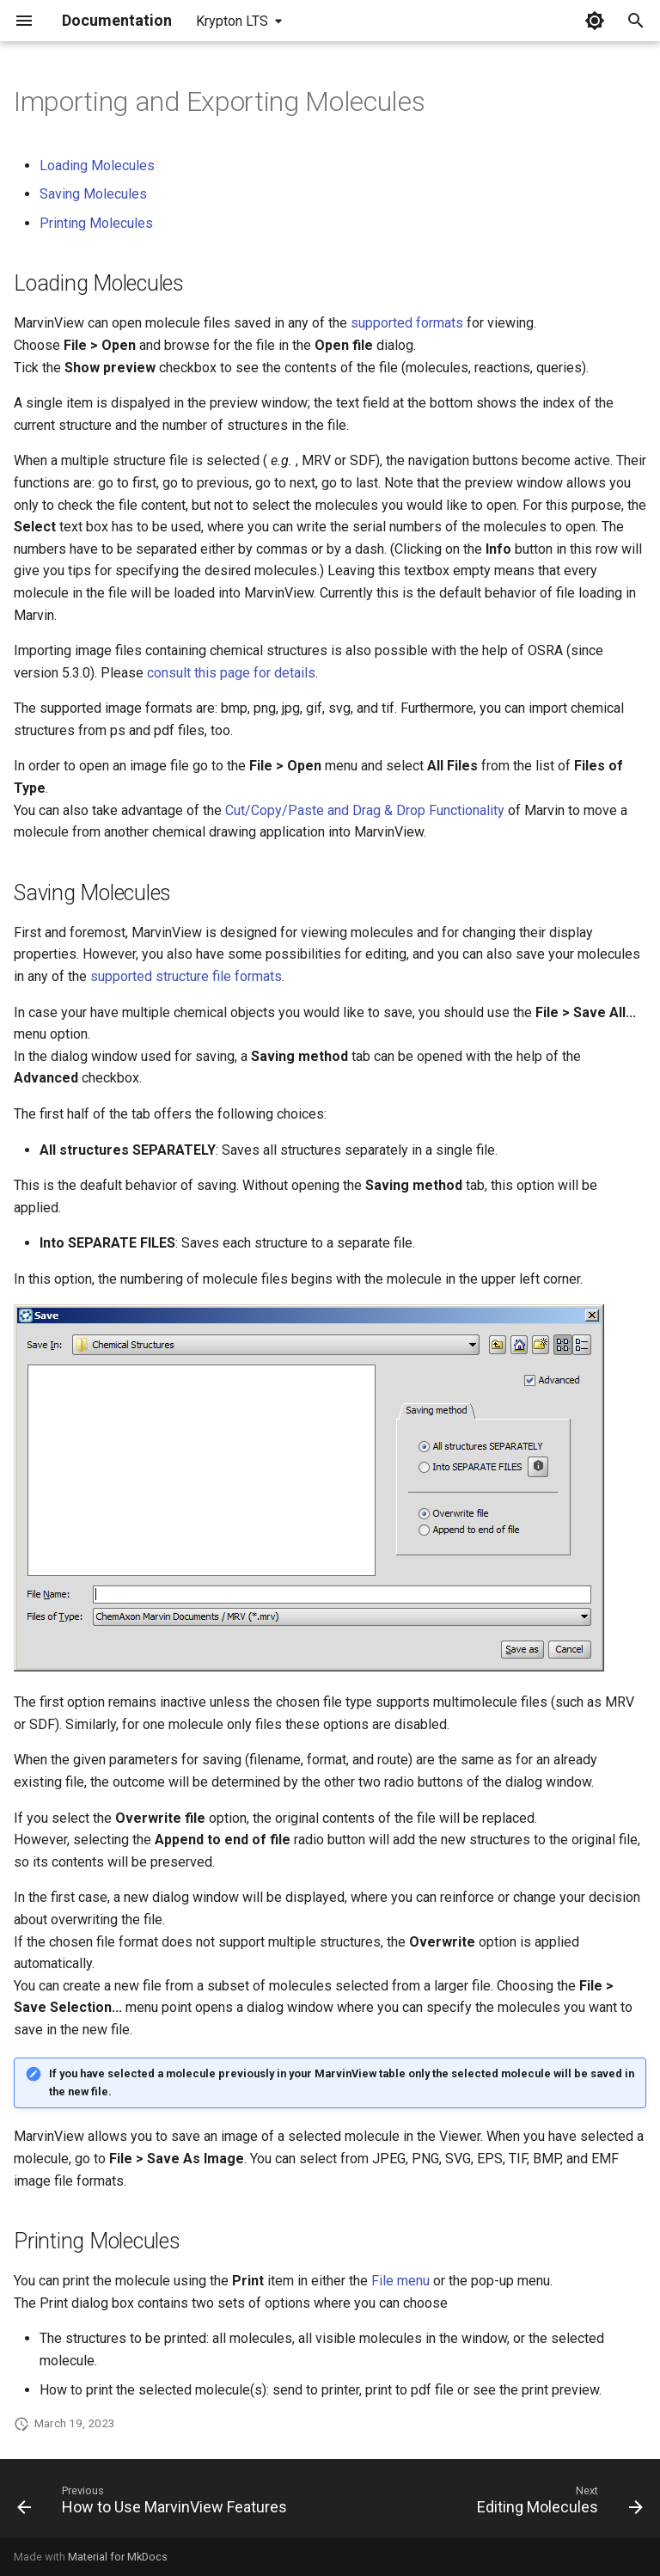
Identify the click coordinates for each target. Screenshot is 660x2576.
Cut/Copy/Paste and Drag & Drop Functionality (364, 810)
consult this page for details (231, 673)
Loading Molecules (97, 165)
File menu (400, 2280)
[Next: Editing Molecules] (557, 2504)
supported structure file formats (186, 976)
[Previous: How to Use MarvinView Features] (154, 2504)
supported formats (407, 323)
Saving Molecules (93, 194)
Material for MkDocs (118, 2556)
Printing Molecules (96, 223)
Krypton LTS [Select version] (232, 21)
